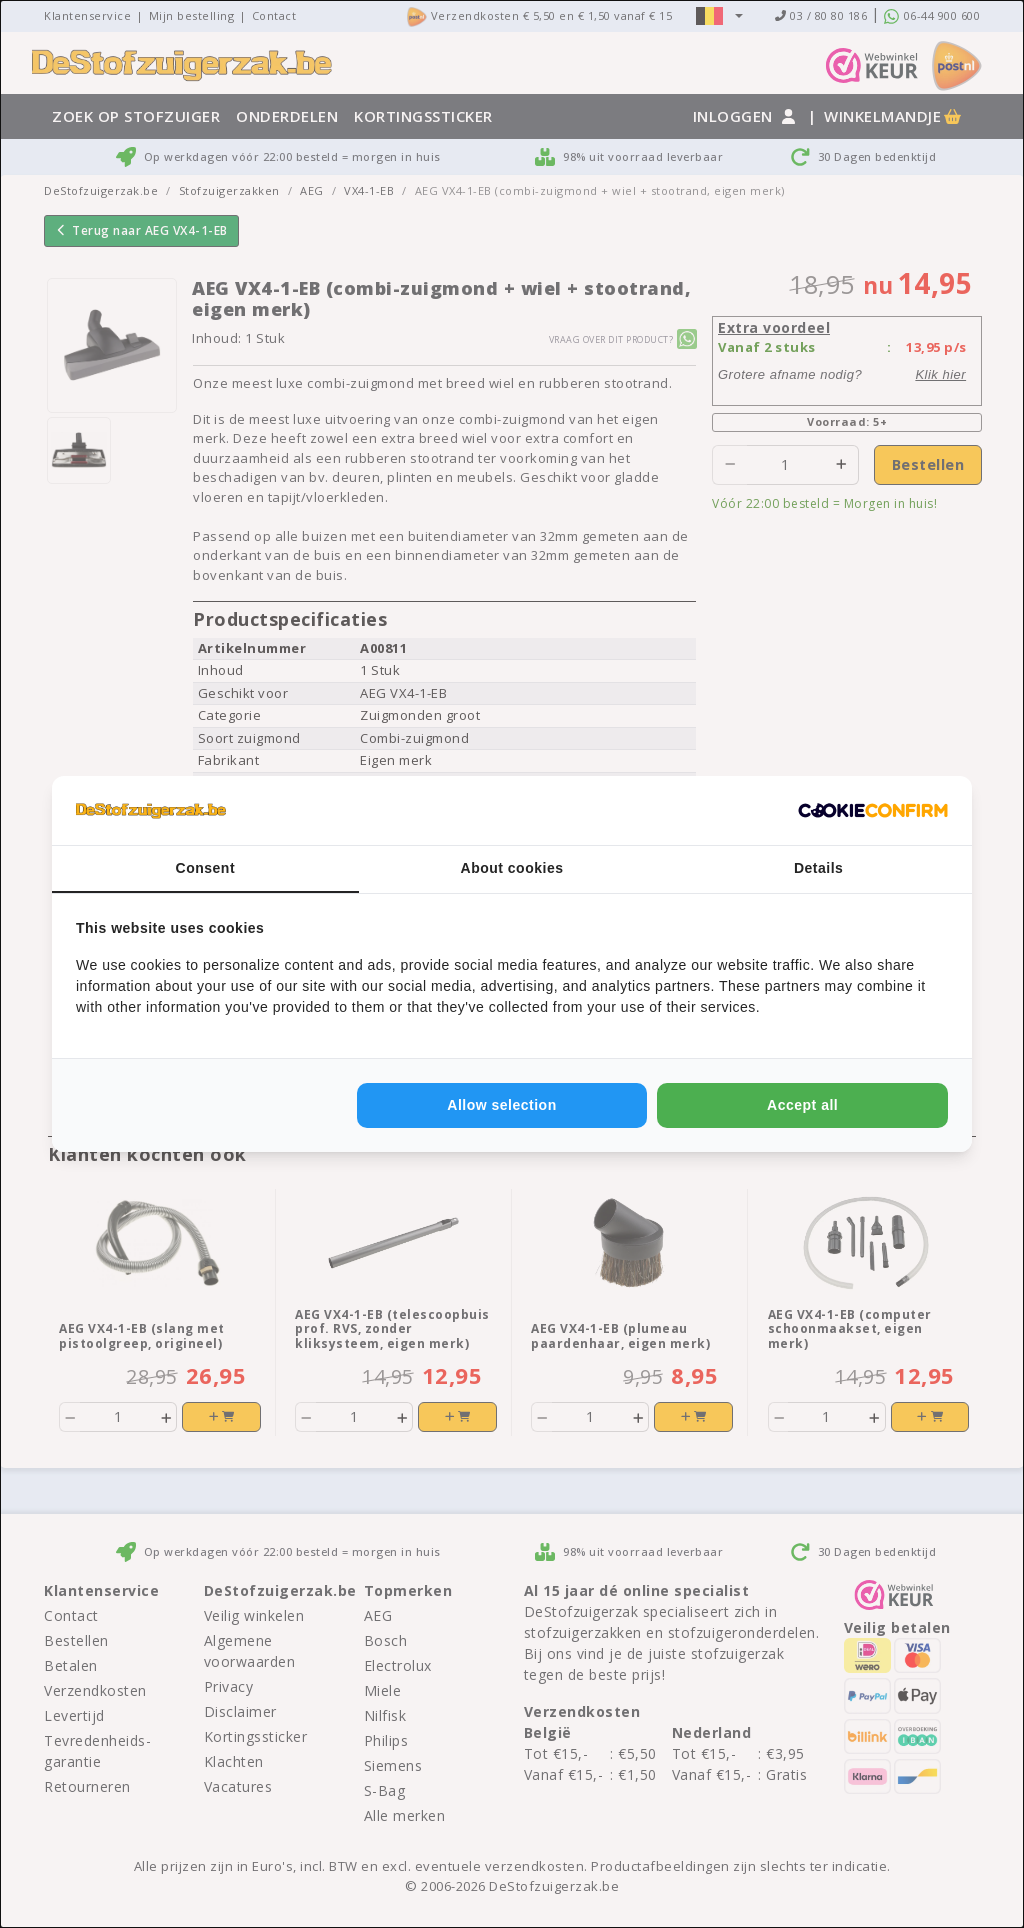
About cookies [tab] (512, 868)
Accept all (802, 1105)
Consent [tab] (206, 868)
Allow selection (501, 1105)
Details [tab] (818, 868)
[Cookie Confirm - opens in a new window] (873, 811)
